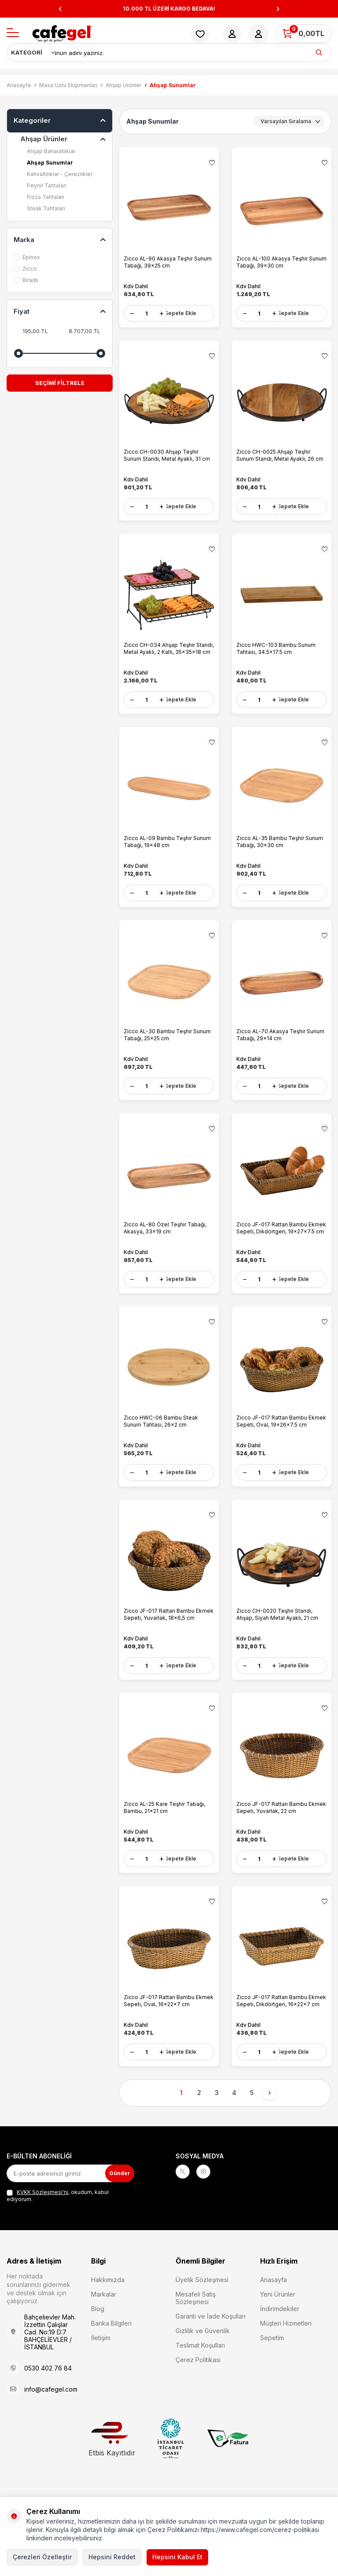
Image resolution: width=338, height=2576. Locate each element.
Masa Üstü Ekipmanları (68, 85)
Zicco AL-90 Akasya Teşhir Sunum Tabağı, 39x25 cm (168, 262)
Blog (97, 2339)
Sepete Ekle (180, 313)
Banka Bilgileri (111, 2354)
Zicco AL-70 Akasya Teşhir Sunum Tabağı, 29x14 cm (280, 1047)
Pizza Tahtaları (45, 197)
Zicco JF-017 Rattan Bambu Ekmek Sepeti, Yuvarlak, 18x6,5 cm (168, 1636)
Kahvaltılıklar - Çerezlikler (59, 174)
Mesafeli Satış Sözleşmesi (196, 2328)
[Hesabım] (232, 33)
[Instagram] (208, 2204)
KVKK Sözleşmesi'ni (42, 2223)
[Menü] (13, 33)
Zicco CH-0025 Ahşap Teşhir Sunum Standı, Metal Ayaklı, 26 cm (279, 458)
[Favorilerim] (200, 33)
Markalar (103, 2325)
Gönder (116, 2204)
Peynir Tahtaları (46, 185)
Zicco (25, 268)
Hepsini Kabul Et (177, 2557)
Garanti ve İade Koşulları (211, 2347)
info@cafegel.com (50, 2420)
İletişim (100, 2368)
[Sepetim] (303, 33)
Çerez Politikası (198, 2390)
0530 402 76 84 (48, 2399)
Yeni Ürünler (277, 2325)
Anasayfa (19, 85)
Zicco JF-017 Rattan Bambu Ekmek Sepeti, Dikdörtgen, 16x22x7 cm (281, 2028)
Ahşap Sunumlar (50, 162)
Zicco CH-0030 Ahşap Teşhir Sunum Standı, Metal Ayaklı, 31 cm (167, 458)
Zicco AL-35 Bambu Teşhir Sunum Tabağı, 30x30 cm (279, 851)
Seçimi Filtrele (59, 383)
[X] (184, 2204)
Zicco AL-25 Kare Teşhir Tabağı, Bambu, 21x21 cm (164, 1832)
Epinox (27, 257)
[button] (60, 8)
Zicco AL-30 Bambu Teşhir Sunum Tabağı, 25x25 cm (167, 1047)
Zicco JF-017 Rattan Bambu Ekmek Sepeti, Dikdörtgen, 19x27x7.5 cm (281, 1243)
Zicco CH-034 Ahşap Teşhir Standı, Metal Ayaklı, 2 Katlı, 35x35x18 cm (169, 654)
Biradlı (26, 280)
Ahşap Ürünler (123, 85)
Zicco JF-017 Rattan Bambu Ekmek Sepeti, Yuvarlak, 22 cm (281, 1832)
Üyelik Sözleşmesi (202, 2310)
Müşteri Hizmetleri (286, 2354)
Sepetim (272, 2368)
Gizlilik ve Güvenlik (203, 2361)
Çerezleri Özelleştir (42, 2557)
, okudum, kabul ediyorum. (58, 2226)
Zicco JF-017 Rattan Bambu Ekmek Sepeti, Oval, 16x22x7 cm (168, 2028)
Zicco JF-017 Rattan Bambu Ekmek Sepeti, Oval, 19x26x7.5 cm (281, 1439)
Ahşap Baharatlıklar (51, 151)
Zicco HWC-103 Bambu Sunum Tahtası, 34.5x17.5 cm (276, 654)
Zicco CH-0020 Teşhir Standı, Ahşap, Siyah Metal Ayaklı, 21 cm (277, 1636)
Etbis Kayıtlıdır (112, 2470)
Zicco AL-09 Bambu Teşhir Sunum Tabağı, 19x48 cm (167, 851)
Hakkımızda (108, 2310)
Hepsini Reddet (112, 2557)
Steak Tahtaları (46, 208)
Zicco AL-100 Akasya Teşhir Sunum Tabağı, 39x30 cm (281, 262)
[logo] (62, 34)
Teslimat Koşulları (200, 2376)
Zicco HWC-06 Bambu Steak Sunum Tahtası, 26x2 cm (161, 1439)
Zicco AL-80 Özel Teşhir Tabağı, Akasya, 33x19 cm (165, 1243)
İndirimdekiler (279, 2339)
